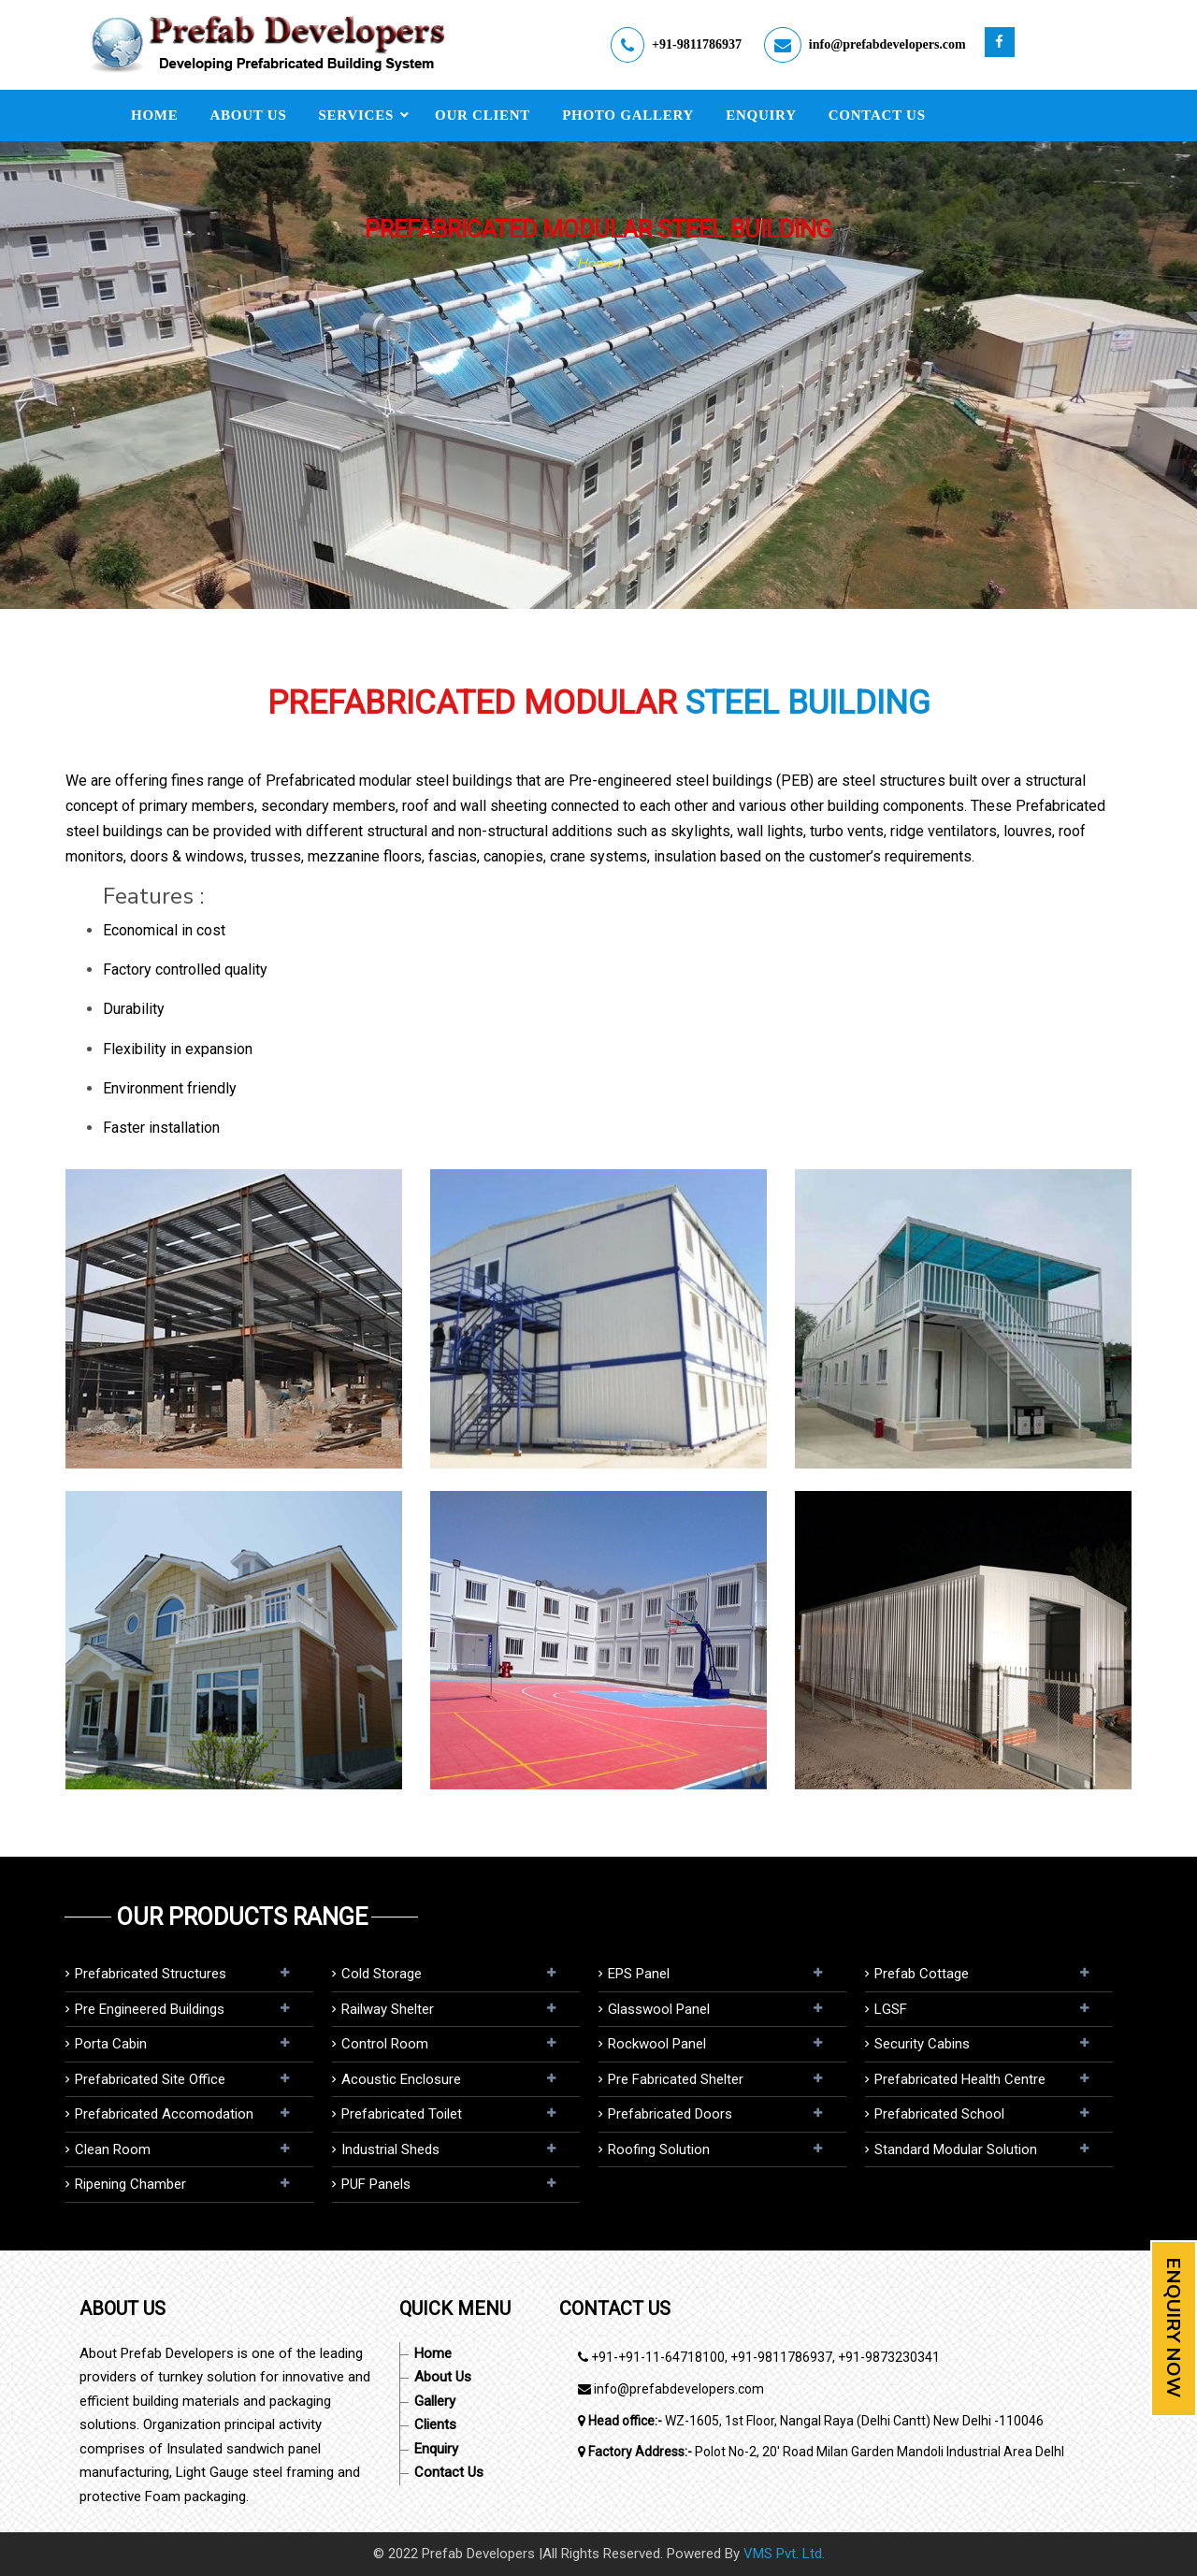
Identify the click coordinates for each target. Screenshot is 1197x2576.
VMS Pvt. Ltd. (784, 2553)
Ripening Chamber (130, 2184)
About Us (248, 115)
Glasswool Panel (659, 2009)
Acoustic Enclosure (401, 2079)
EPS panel (639, 1973)
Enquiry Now (1173, 2327)
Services (357, 115)
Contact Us (877, 115)
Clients (435, 2424)
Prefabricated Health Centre (960, 2079)
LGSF (890, 2009)
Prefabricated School (939, 2114)
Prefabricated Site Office (150, 2079)
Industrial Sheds (390, 2149)
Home (155, 115)
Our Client (482, 115)
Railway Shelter (387, 2009)
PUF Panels (376, 2184)
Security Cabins (922, 2043)
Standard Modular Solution (955, 2149)
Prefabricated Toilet (401, 2114)
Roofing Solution (659, 2149)
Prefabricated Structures (150, 1973)
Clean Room (113, 2149)
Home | (599, 262)
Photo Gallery (628, 115)
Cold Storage (381, 1973)
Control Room (384, 2043)
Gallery (434, 2401)
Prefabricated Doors (670, 2114)
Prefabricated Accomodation (164, 2114)
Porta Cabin (111, 2043)
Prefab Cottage (921, 1973)
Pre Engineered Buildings (149, 2009)
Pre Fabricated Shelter (675, 2079)
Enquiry (761, 115)
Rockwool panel (657, 2043)
